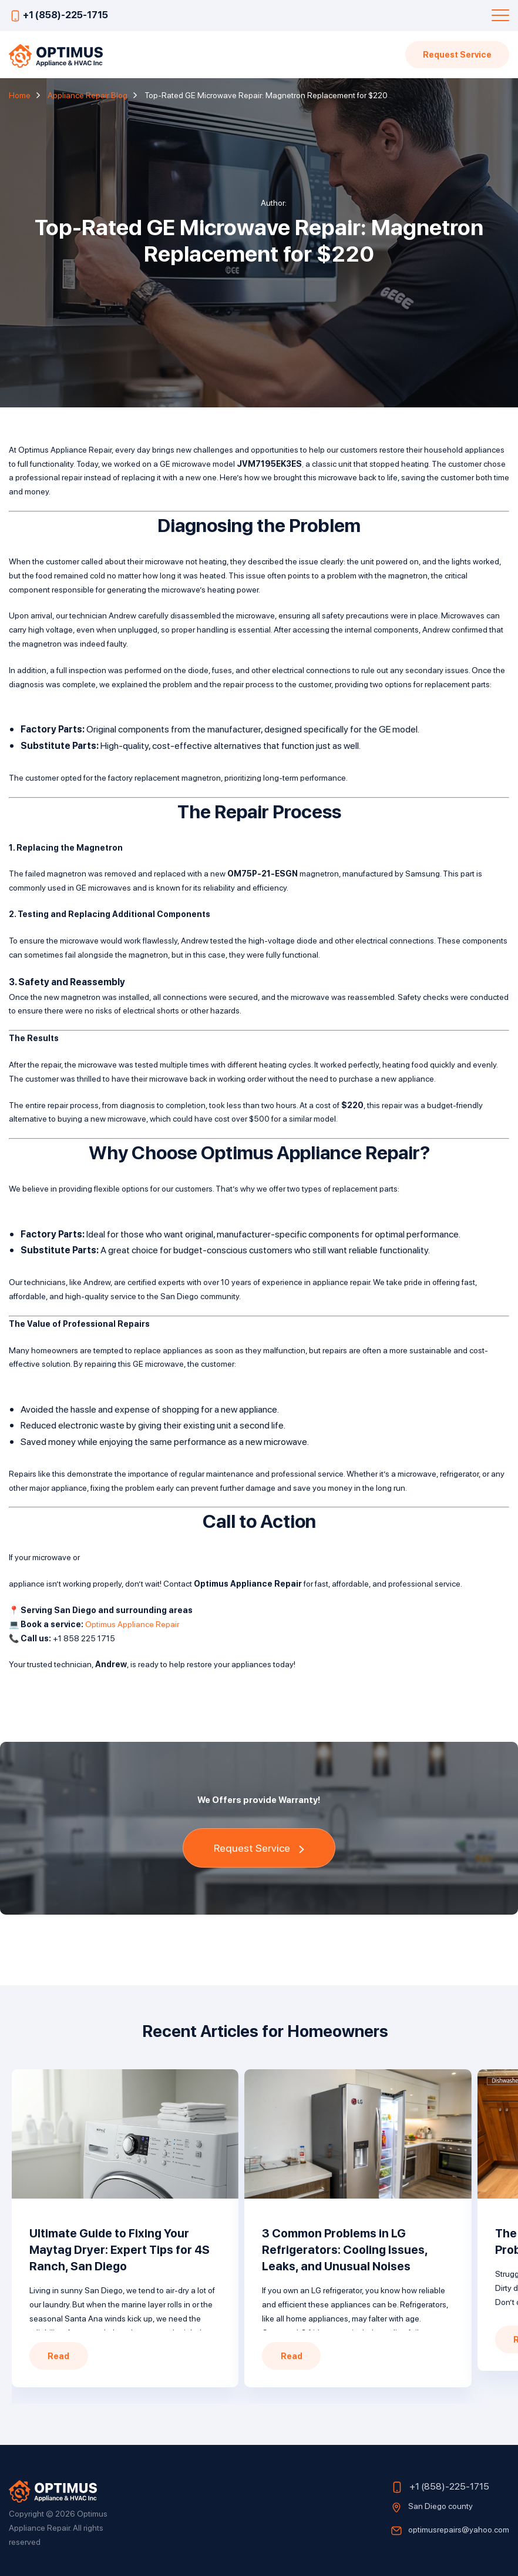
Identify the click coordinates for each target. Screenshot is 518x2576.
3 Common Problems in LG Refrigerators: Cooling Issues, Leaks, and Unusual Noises (345, 2250)
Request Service (457, 54)
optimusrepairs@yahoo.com (458, 2529)
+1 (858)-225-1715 (65, 14)
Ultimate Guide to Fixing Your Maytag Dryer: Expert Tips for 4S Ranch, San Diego (119, 2250)
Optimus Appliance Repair (132, 1623)
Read (58, 2355)
